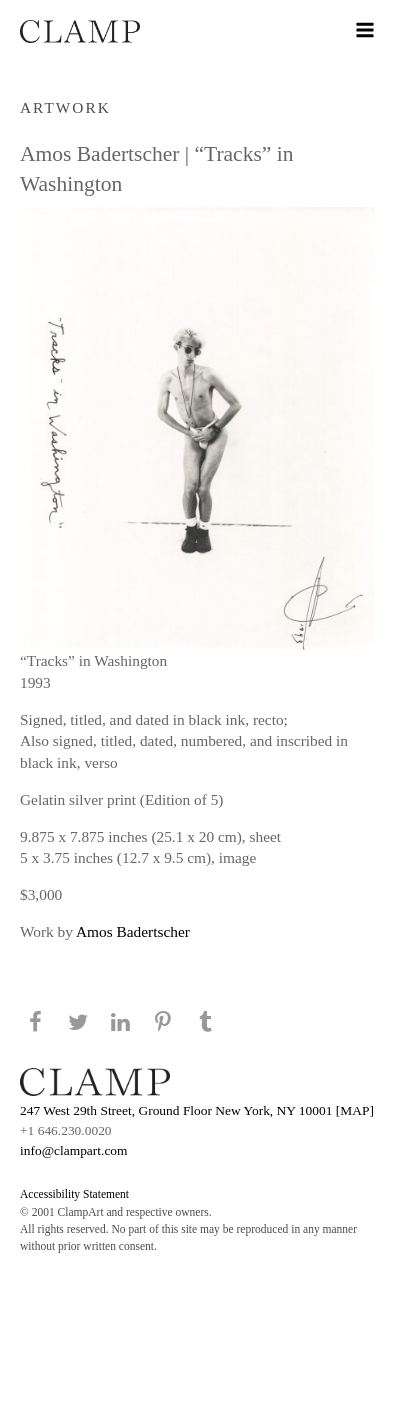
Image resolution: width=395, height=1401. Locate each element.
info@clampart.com (74, 1150)
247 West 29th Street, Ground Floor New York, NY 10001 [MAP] (197, 1110)
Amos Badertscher (133, 931)
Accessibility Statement (74, 1194)
